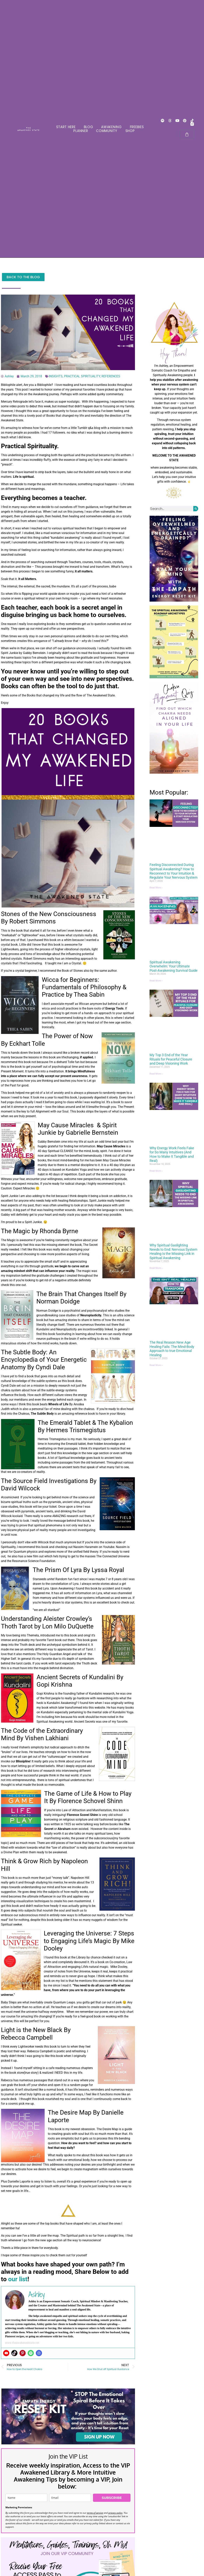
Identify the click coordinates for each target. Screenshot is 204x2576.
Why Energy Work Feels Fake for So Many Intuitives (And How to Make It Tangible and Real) (172, 1154)
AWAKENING (111, 127)
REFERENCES (111, 376)
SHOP (130, 131)
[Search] (195, 508)
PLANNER (80, 131)
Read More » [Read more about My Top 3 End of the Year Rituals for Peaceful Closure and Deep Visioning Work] (156, 1073)
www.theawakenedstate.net (22, 2342)
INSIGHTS (56, 376)
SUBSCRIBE (112, 2498)
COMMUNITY (106, 131)
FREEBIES (137, 127)
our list (17, 2279)
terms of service (95, 2512)
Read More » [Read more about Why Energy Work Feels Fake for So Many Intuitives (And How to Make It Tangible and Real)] (156, 1171)
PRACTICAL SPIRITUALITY (82, 376)
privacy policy (115, 2512)
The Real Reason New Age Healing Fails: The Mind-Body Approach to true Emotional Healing (172, 1348)
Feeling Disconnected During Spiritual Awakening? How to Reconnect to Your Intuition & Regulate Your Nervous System (174, 871)
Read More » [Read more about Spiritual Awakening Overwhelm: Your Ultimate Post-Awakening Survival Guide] (156, 980)
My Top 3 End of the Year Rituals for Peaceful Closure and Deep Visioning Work (171, 1059)
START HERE (66, 127)
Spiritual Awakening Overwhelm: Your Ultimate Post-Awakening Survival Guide (174, 966)
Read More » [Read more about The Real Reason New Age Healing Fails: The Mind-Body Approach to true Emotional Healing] (156, 1365)
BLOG (88, 127)
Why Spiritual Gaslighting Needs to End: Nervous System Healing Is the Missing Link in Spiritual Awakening (173, 1251)
